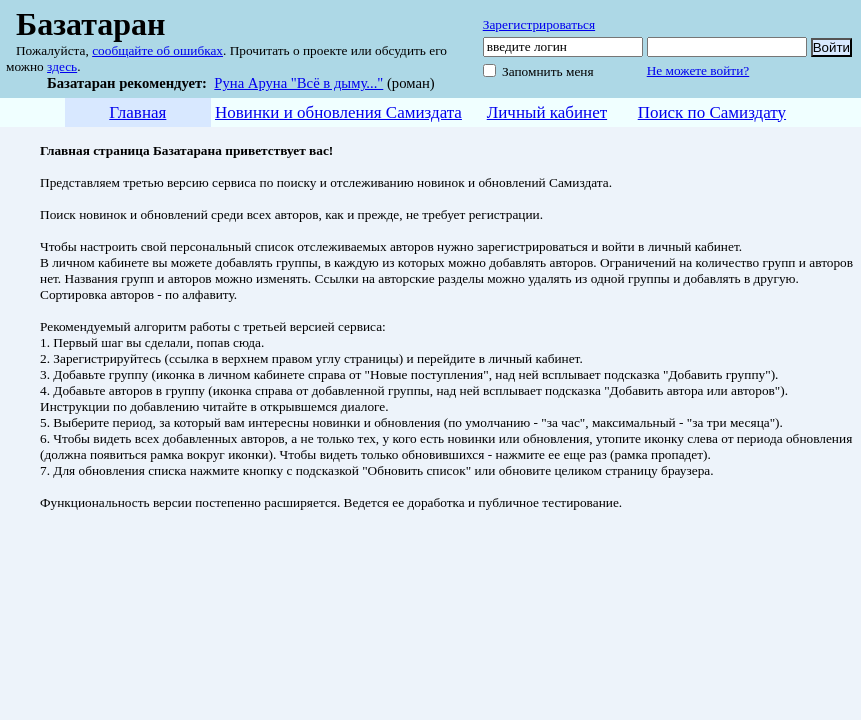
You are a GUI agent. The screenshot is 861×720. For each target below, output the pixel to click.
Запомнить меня (548, 71)
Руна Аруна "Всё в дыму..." (298, 83)
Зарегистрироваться (539, 24)
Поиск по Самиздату (712, 112)
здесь (62, 66)
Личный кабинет (547, 112)
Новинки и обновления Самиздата (338, 112)
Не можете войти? (698, 70)
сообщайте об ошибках (157, 50)
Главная (137, 112)
